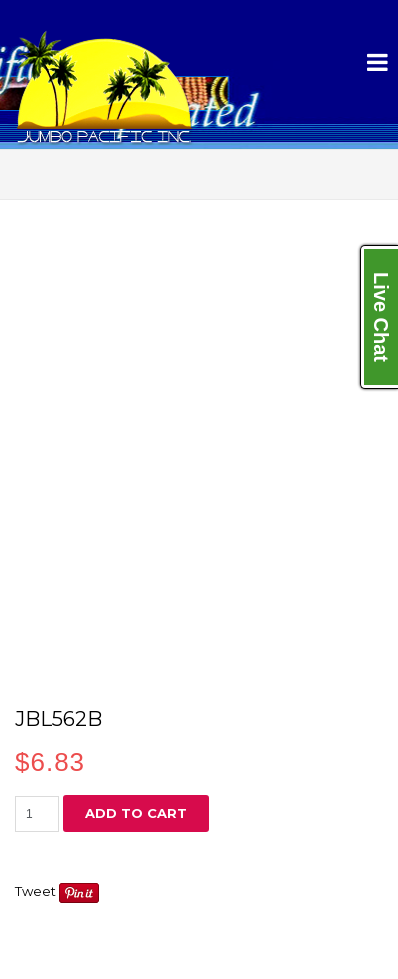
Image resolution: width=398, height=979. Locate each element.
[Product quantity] (37, 814)
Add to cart (136, 813)
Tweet (35, 891)
